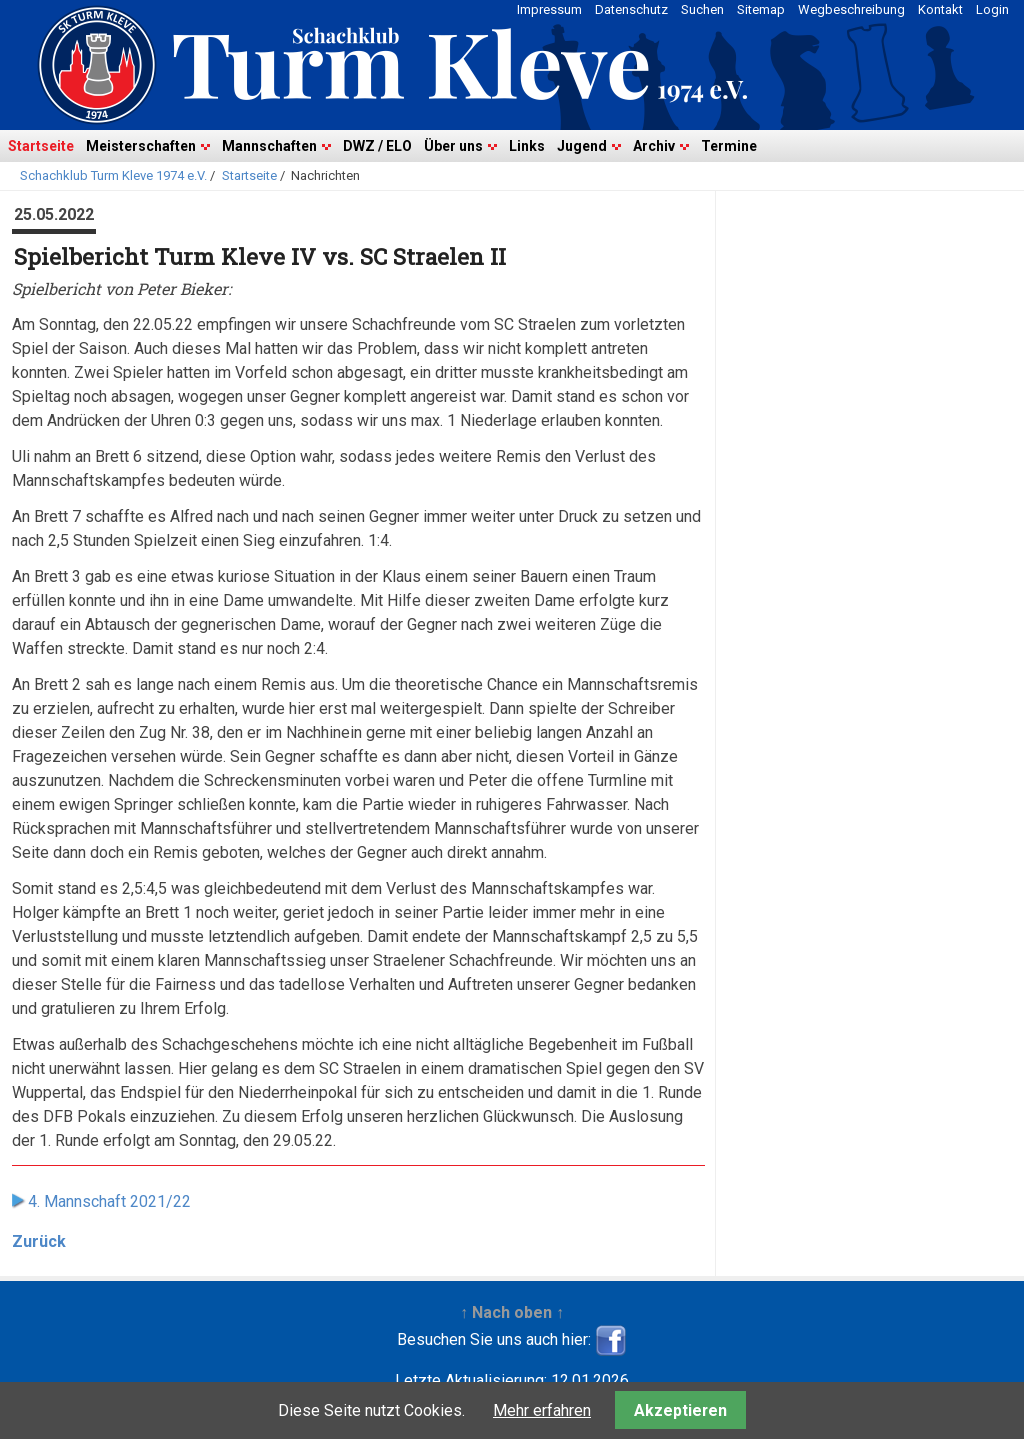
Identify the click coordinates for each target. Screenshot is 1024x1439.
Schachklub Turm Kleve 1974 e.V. (113, 175)
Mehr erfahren (542, 1410)
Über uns (453, 146)
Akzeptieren (680, 1410)
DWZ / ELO (377, 146)
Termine (729, 146)
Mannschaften (269, 146)
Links (527, 146)
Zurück (39, 1241)
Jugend (582, 146)
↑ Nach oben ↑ (512, 1312)
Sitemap (761, 9)
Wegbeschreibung (851, 9)
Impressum (549, 9)
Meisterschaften (141, 146)
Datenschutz (631, 9)
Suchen (702, 9)
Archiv (654, 146)
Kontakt (940, 9)
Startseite (41, 146)
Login (992, 9)
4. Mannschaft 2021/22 (109, 1201)
